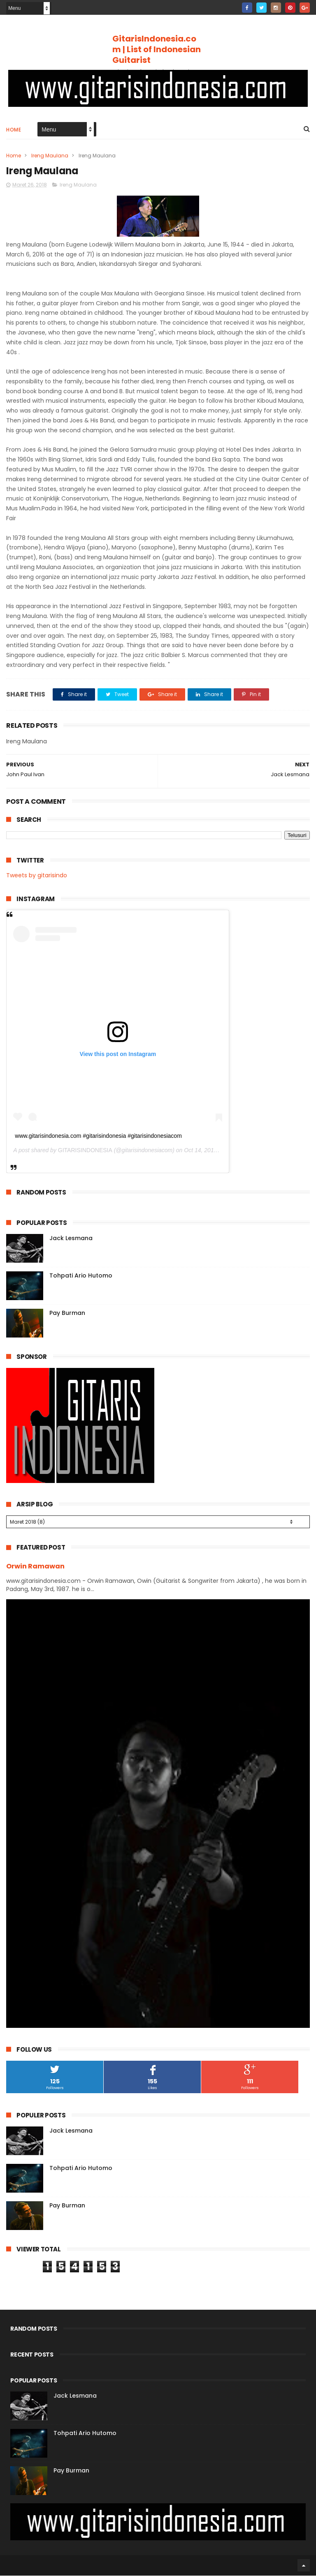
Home (13, 130)
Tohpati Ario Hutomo (80, 1276)
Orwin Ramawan (35, 1567)
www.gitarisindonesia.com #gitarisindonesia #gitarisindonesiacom (98, 1136)
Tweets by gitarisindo (36, 876)
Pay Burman (67, 1313)
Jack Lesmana (71, 1238)
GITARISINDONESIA (85, 1151)
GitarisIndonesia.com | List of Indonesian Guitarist (156, 49)
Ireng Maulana (49, 155)
